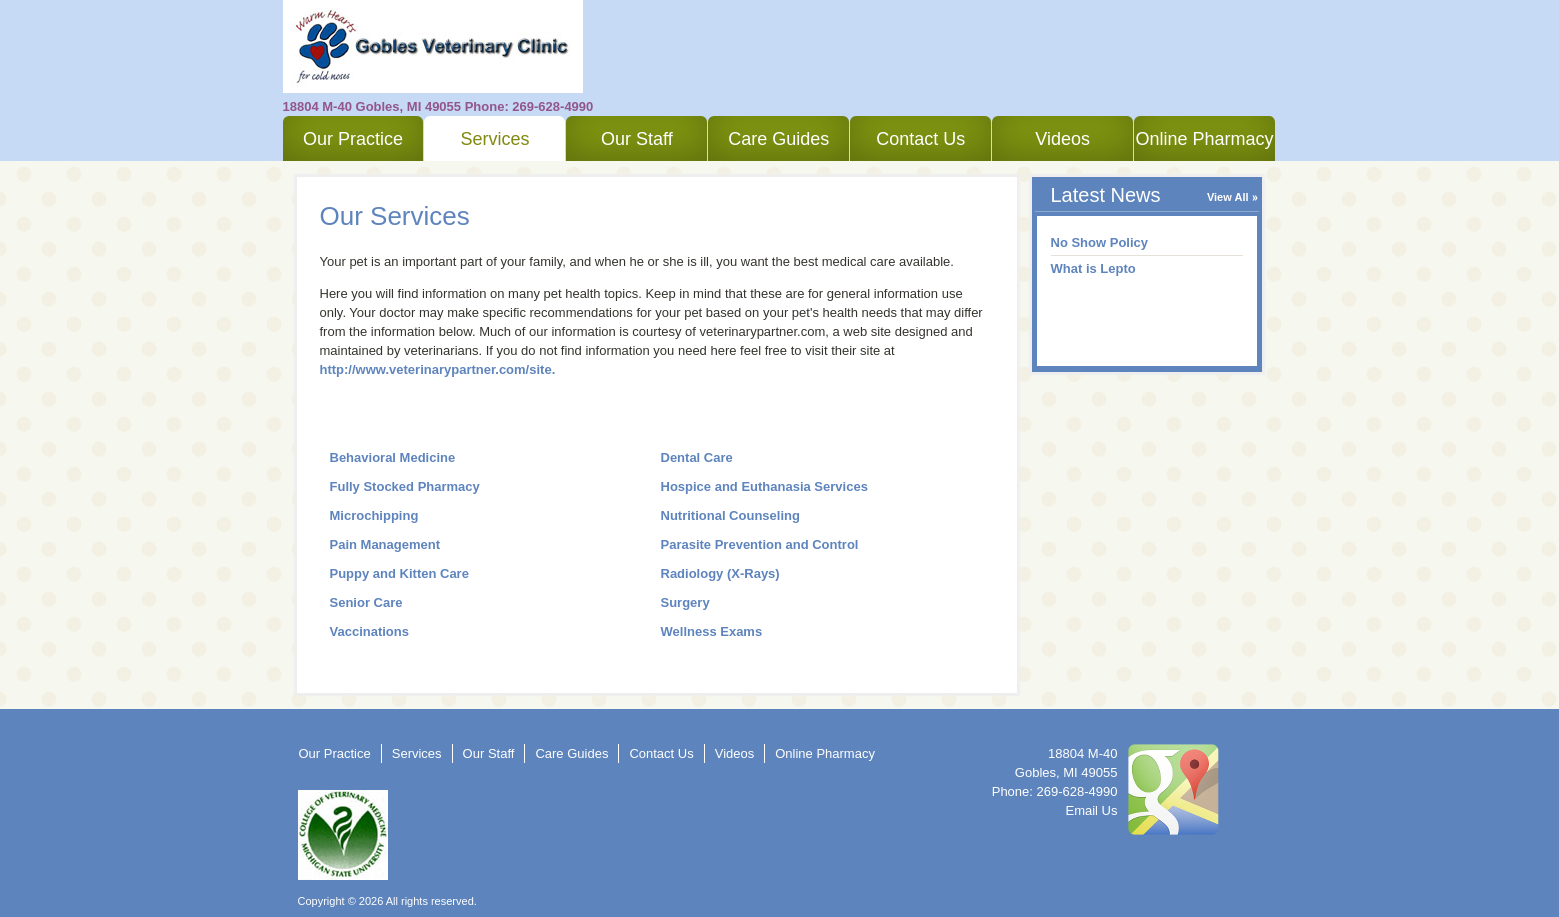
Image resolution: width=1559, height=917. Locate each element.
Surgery (685, 602)
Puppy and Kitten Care (399, 573)
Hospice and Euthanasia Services (764, 486)
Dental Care (697, 457)
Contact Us (920, 139)
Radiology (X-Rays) (720, 573)
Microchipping (374, 515)
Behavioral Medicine (393, 457)
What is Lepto (1093, 268)
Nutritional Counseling (730, 515)
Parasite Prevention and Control (760, 544)
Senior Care (366, 602)
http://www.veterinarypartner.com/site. (438, 369)
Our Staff (637, 139)
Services (494, 139)
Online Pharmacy (1205, 139)
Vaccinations (369, 631)
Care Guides (778, 139)
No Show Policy (1100, 242)
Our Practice (353, 139)
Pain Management (385, 544)
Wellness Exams (712, 631)
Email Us (1091, 810)
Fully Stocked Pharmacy (405, 486)
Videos (1062, 139)
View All (1228, 197)
